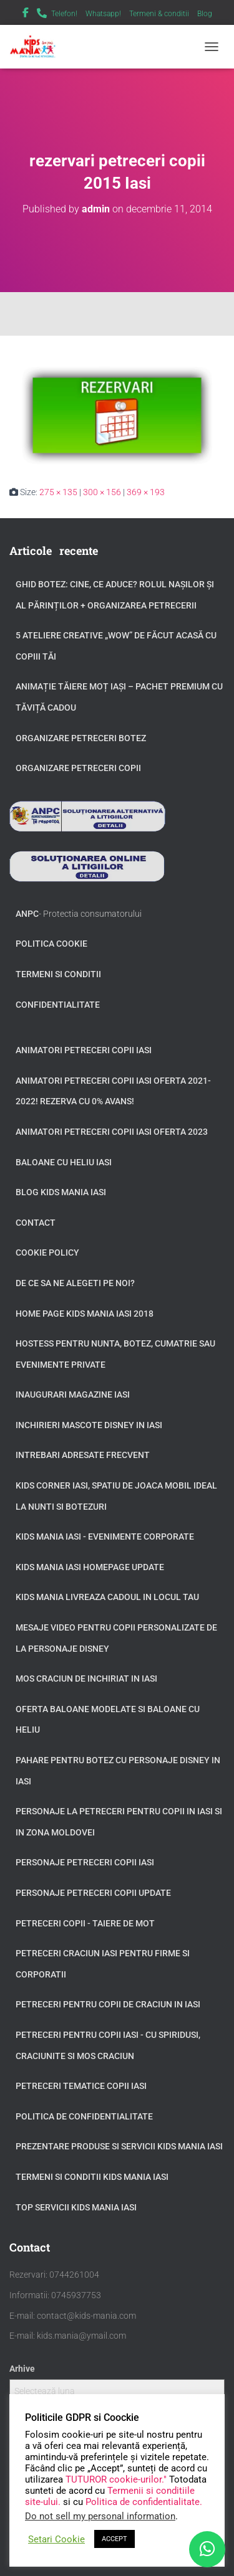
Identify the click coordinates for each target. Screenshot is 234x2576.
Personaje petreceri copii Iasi (85, 1862)
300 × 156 (102, 492)
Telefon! (64, 13)
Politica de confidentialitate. (143, 2501)
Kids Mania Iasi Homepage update (90, 1567)
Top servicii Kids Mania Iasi (76, 2207)
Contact (36, 1223)
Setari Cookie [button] (56, 2539)
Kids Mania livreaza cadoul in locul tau (107, 1597)
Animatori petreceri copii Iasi (84, 1050)
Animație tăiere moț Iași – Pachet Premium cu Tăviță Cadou (119, 697)
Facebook (25, 14)
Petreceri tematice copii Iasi (81, 2086)
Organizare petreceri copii (78, 768)
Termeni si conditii (58, 974)
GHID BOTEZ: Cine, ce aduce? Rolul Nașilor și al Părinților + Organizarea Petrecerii (115, 594)
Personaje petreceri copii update (93, 1893)
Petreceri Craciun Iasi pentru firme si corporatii (103, 1963)
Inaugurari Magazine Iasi (73, 1394)
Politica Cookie (51, 944)
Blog (204, 13)
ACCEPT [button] (114, 2539)
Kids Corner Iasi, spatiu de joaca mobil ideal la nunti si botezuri (116, 1496)
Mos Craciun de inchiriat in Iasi (86, 1678)
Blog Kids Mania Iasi (61, 1192)
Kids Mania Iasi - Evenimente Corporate (105, 1536)
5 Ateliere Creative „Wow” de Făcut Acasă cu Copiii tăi (116, 645)
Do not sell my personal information (100, 2516)
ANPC (27, 914)
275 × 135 (58, 492)
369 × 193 (146, 492)
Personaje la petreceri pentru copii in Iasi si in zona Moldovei (119, 1821)
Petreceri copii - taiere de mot (85, 1923)
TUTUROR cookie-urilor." (117, 2479)
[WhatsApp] (207, 2549)
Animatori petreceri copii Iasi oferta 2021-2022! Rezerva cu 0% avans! (113, 1091)
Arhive (22, 2369)
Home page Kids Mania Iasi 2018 (85, 1314)
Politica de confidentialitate (84, 2116)
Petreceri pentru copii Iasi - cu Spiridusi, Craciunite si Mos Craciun (108, 2045)
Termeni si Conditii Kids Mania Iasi (92, 2177)
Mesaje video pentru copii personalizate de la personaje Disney (116, 1638)
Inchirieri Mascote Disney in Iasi (89, 1425)
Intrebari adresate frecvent (83, 1455)
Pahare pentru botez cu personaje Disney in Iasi (118, 1770)
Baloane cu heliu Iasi (64, 1162)
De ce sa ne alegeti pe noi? (75, 1283)
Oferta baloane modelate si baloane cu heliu (108, 1719)
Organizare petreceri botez (81, 738)
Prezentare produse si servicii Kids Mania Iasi (119, 2146)
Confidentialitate (58, 1005)
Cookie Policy (47, 1252)
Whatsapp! (103, 13)
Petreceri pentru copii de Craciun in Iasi (108, 2004)
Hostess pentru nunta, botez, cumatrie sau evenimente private (115, 1354)
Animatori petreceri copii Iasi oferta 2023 (112, 1132)
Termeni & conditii (159, 13)
